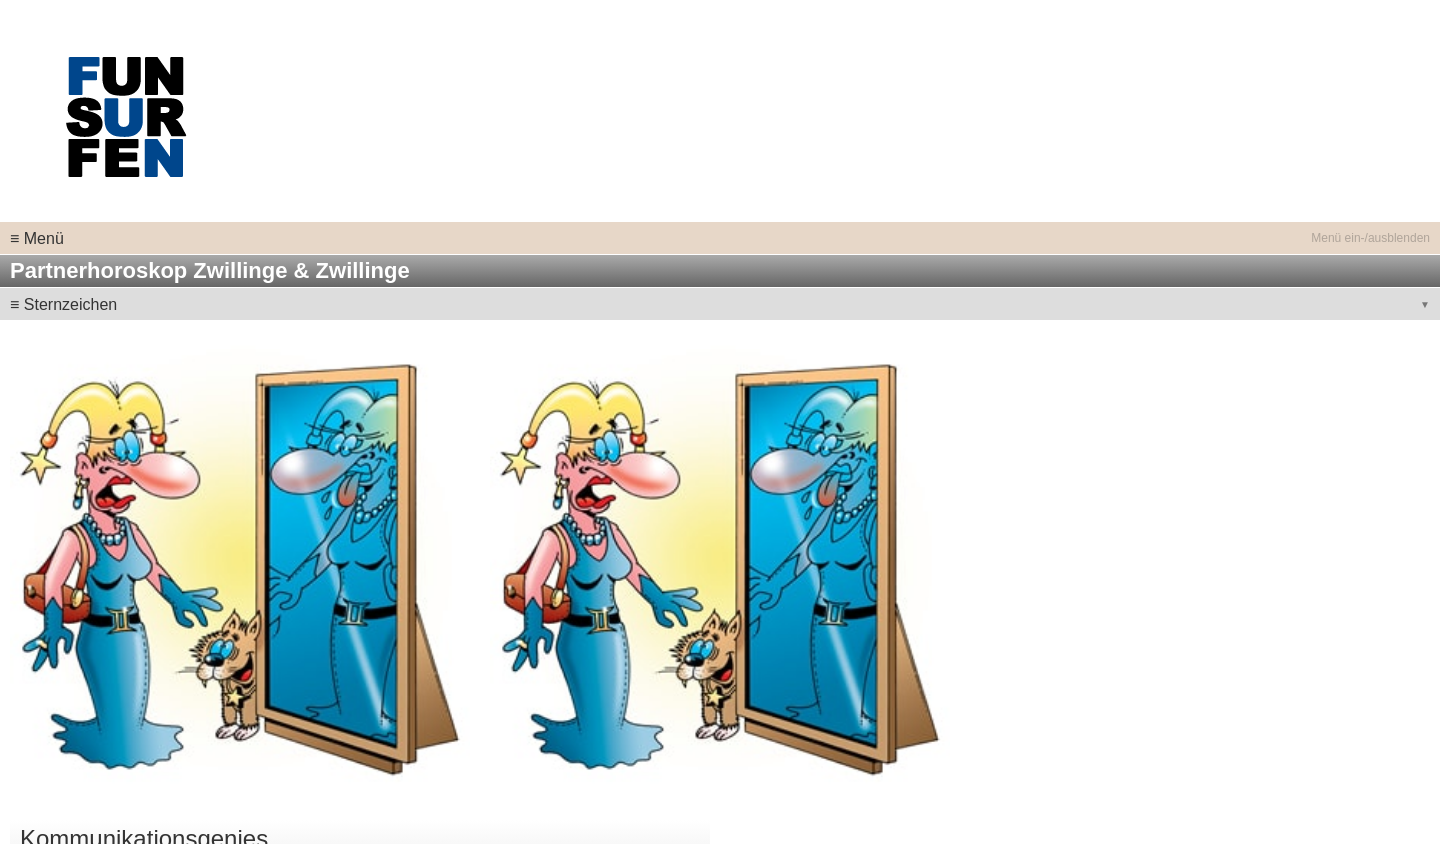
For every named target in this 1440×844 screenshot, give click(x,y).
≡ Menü (37, 238)
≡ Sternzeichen (63, 304)
